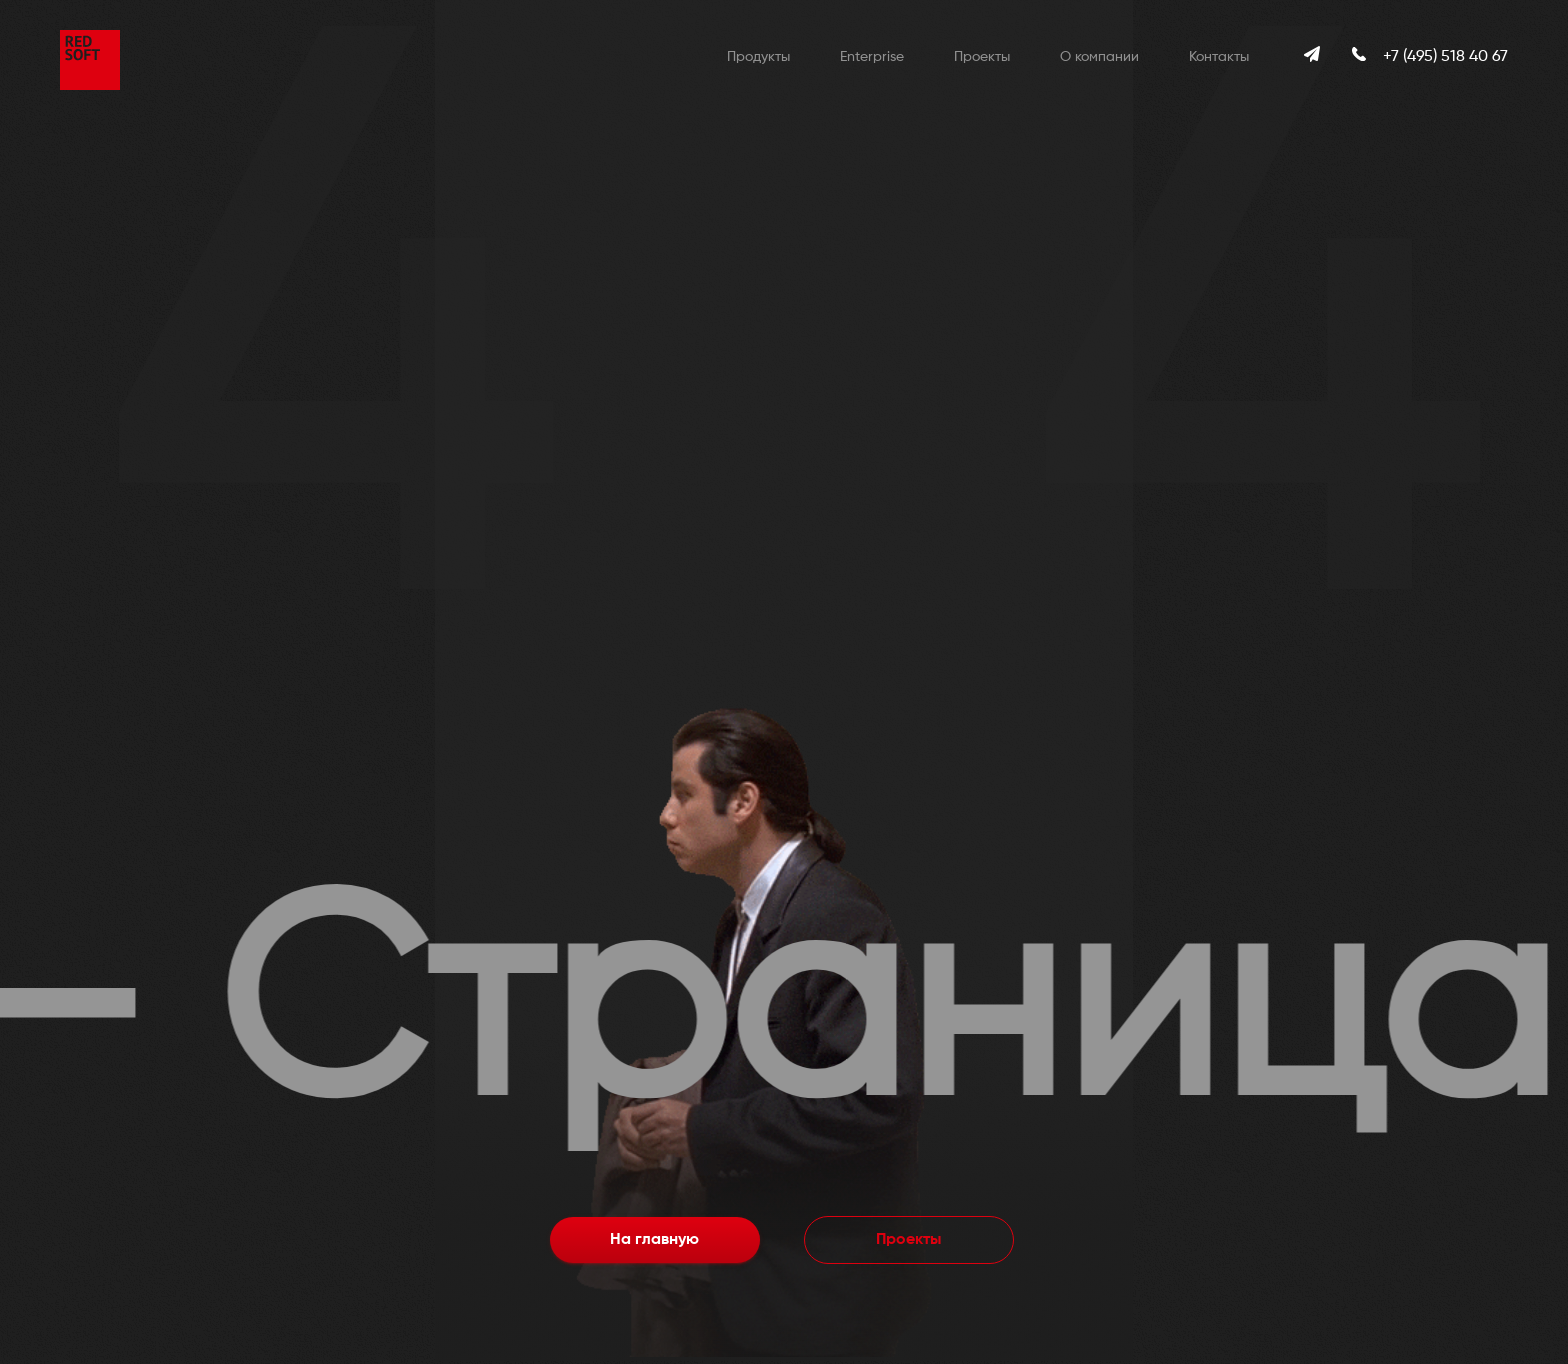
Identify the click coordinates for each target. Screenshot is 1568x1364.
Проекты (982, 57)
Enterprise (872, 57)
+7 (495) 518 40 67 (1445, 57)
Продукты (758, 57)
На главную (654, 1240)
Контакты (1219, 57)
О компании (1099, 57)
